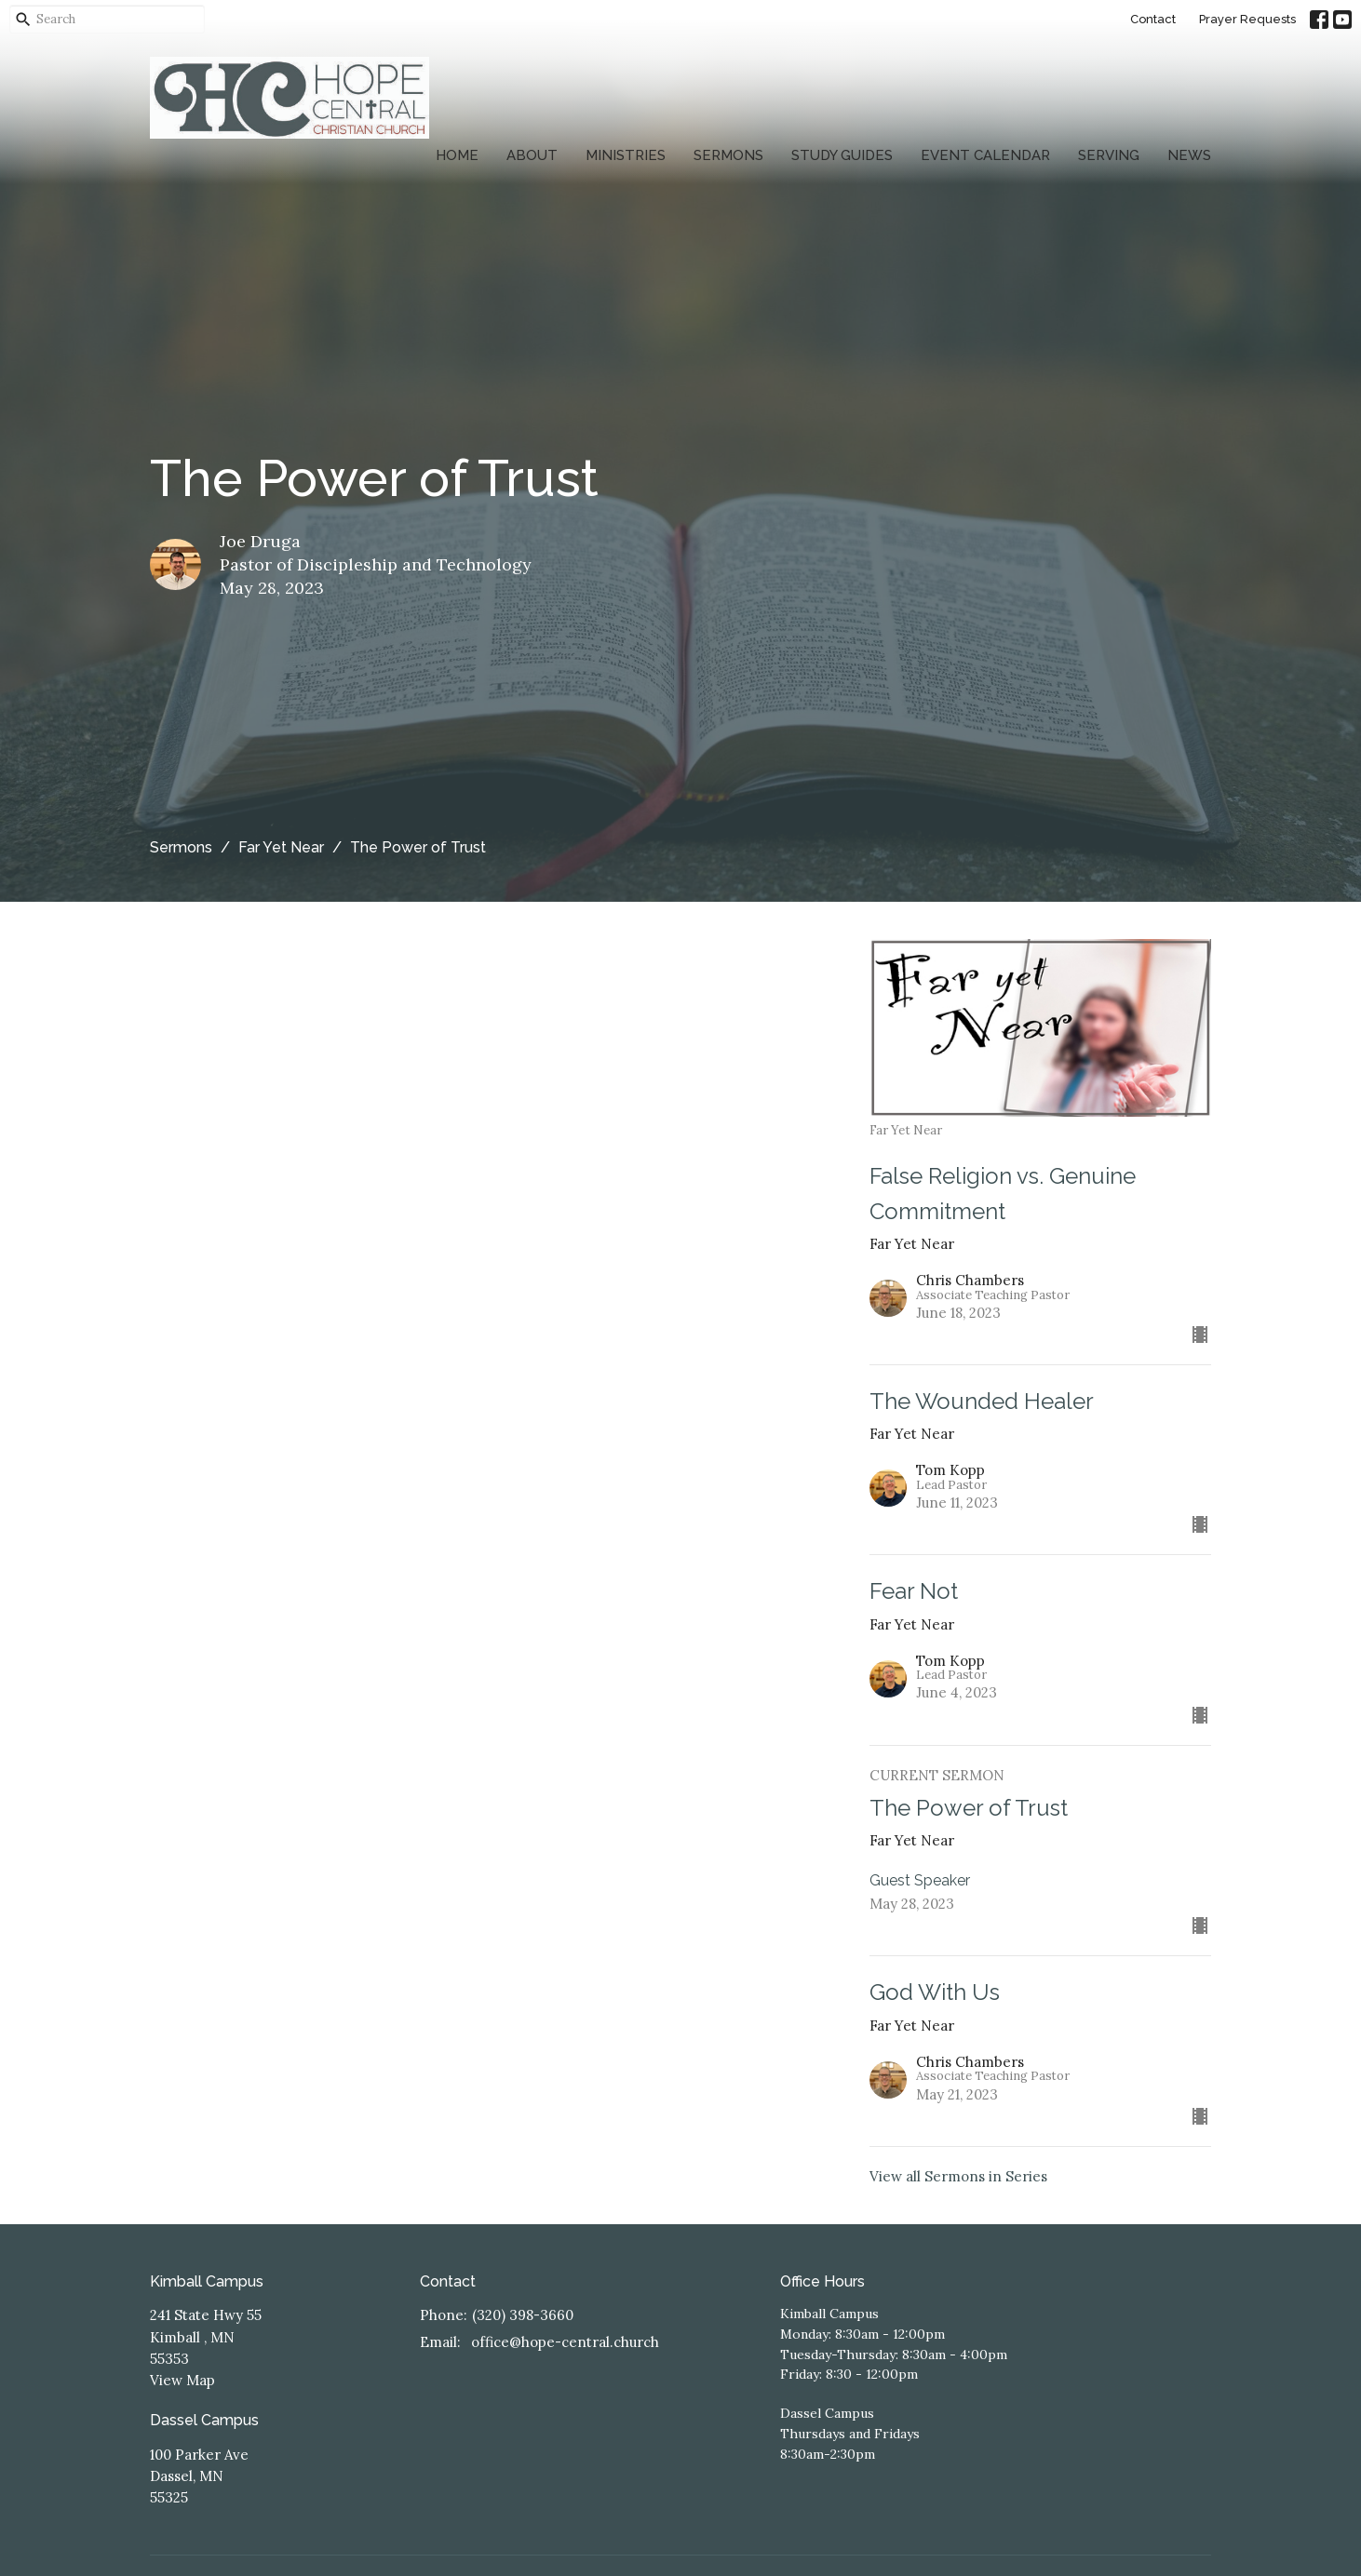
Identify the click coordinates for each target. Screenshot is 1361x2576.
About (532, 155)
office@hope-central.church (565, 2342)
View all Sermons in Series (958, 2176)
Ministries (626, 155)
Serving (1108, 155)
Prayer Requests (1247, 19)
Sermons (728, 155)
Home (457, 155)
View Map (182, 2380)
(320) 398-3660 (522, 2315)
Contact (1153, 19)
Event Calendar (985, 155)
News (1189, 155)
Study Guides (842, 155)
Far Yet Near (281, 847)
